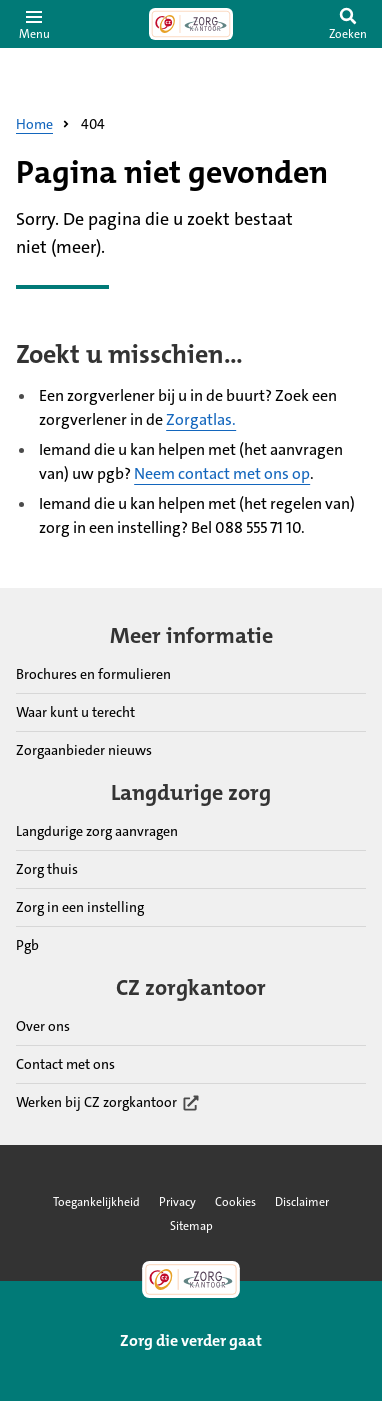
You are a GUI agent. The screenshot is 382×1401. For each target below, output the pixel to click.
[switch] (348, 24)
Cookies (235, 1202)
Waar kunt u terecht (75, 712)
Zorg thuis (47, 869)
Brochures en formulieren (93, 674)
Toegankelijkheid (96, 1202)
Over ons (43, 1026)
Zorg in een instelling (80, 907)
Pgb (27, 945)
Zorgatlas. (201, 419)
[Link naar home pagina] (191, 24)
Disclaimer (302, 1202)
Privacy (177, 1202)
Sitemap (191, 1226)
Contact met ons (65, 1064)
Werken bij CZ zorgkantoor (108, 1103)
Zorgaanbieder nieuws (84, 750)
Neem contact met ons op (222, 473)
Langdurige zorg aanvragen (97, 831)
